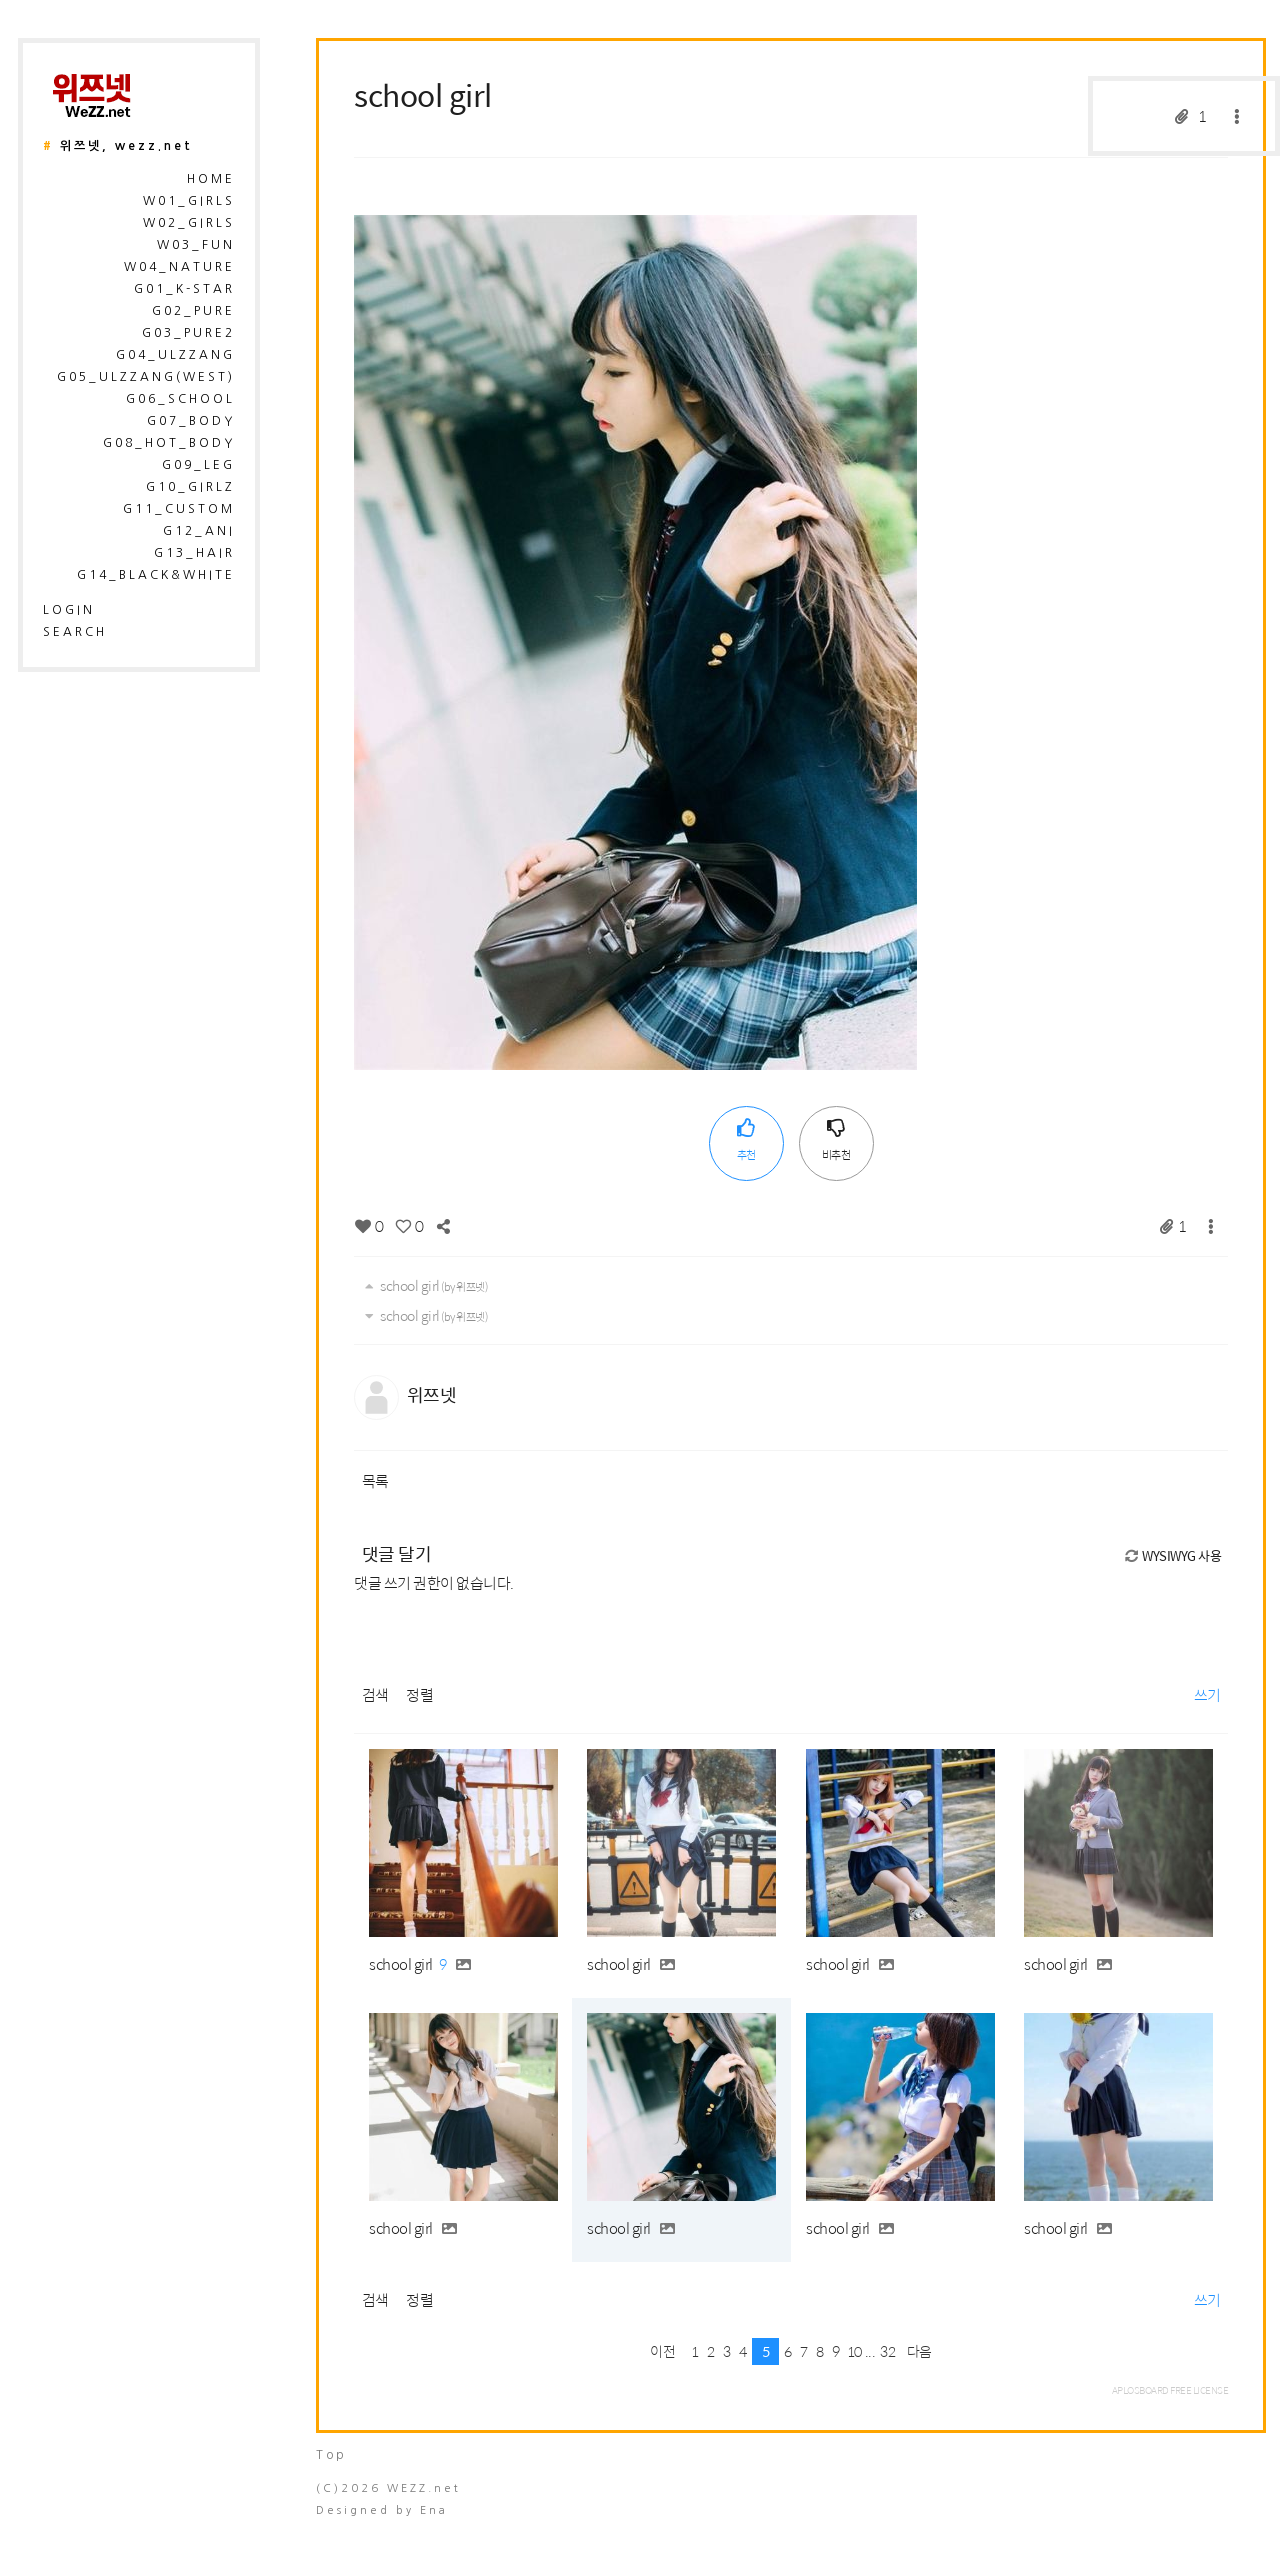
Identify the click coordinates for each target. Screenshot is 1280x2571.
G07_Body (191, 421)
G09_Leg (198, 465)
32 (887, 2351)
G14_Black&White (156, 575)
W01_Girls (189, 201)
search (75, 632)
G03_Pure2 (188, 333)
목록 (375, 1480)
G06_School (180, 399)
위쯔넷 (432, 1394)
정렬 (419, 1694)
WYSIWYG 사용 (1172, 1555)
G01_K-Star (184, 289)
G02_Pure (193, 311)
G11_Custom (179, 509)
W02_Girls (189, 223)
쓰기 (1207, 1694)
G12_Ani (199, 531)
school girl (423, 94)
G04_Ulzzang (175, 355)
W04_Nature (179, 267)
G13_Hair (194, 553)
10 (854, 2351)
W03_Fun (196, 245)
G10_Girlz (190, 487)
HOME (211, 179)
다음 (919, 2351)
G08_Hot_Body (169, 443)
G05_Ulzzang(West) (146, 377)
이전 (662, 2351)
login (69, 610)
